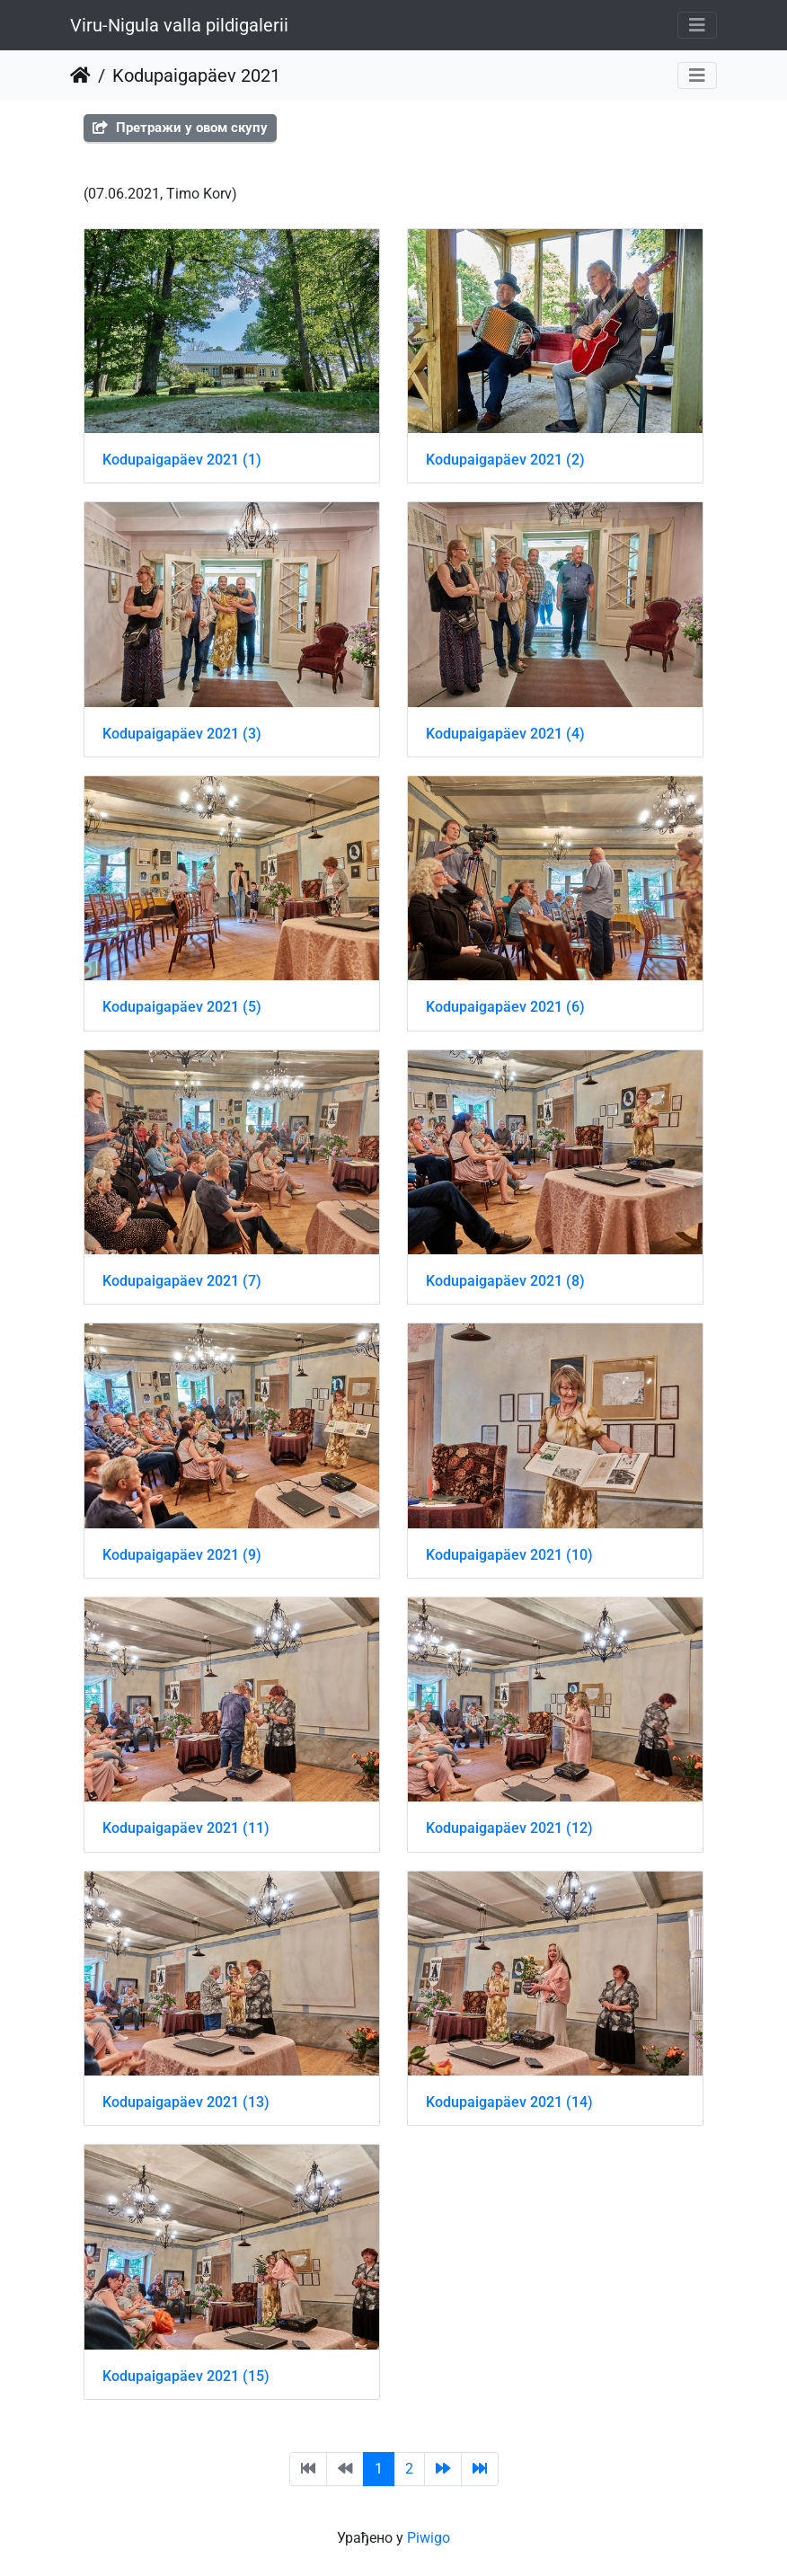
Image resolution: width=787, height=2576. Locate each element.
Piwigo (428, 2537)
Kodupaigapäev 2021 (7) (181, 1280)
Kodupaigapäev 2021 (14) (509, 2102)
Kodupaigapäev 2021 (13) (186, 2102)
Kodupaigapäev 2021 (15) (186, 2376)
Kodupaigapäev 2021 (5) (181, 1006)
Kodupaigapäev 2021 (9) (181, 1554)
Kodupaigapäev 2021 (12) (509, 1828)
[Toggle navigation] (697, 25)
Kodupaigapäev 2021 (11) (186, 1828)
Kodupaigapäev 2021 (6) (505, 1006)
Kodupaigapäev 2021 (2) (505, 459)
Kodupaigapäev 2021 (196, 75)
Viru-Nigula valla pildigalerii (179, 25)
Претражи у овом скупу (180, 128)
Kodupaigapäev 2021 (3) (181, 733)
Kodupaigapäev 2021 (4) (505, 733)
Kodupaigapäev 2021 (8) (505, 1280)
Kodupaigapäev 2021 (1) (181, 459)
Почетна (80, 75)
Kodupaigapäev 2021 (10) (509, 1554)
